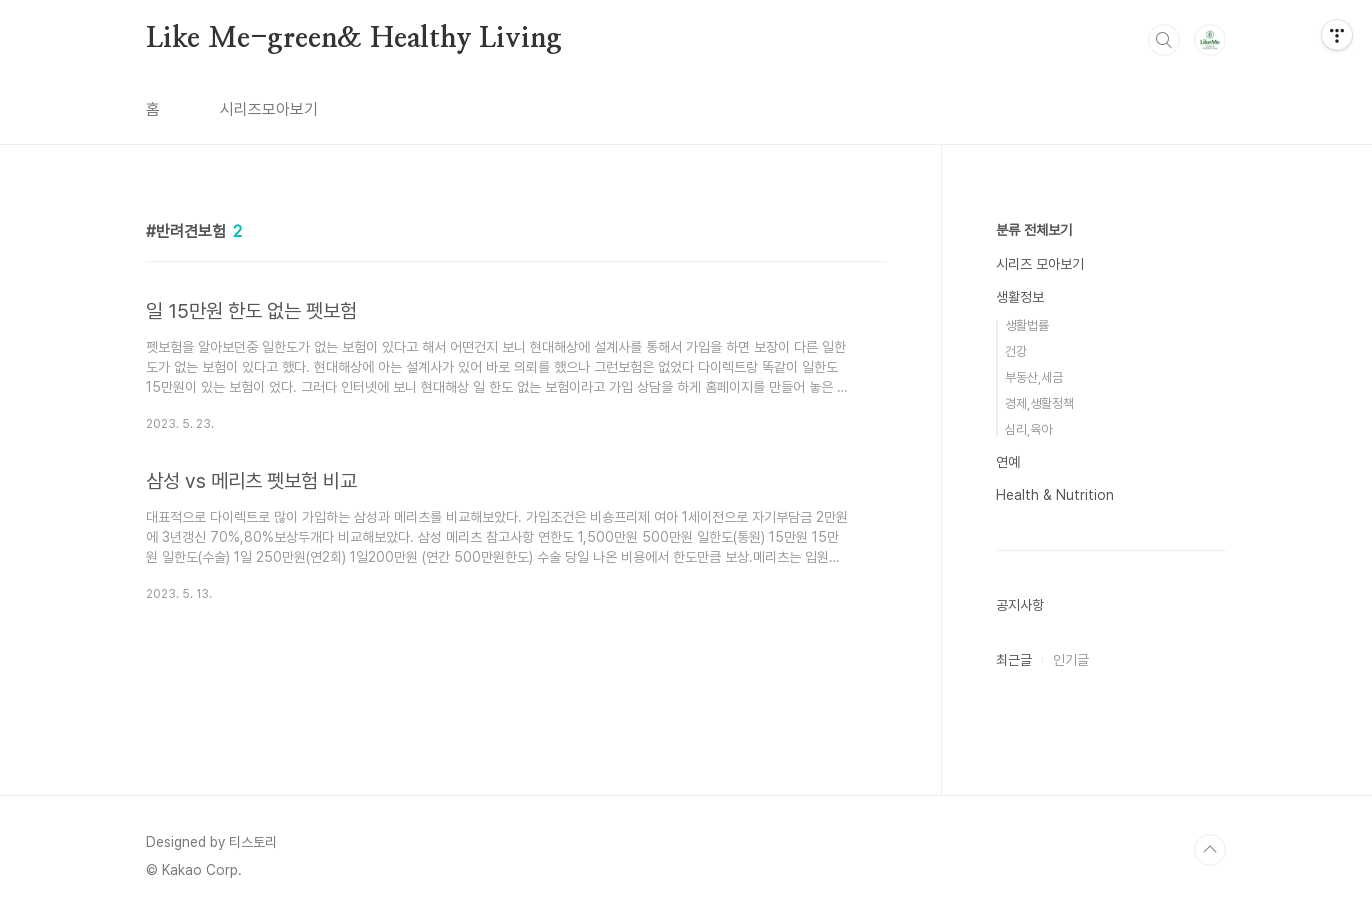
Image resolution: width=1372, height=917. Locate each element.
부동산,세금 (1034, 377)
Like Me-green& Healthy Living (354, 39)
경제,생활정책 (1039, 403)
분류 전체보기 (1034, 230)
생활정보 (1020, 297)
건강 (1016, 351)
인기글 (1071, 660)
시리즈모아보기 (269, 109)
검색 (1164, 40)
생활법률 (1027, 325)
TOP (1210, 850)
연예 (1008, 462)
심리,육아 (1028, 429)
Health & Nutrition (1055, 495)
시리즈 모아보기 (1040, 264)
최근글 (1014, 660)
